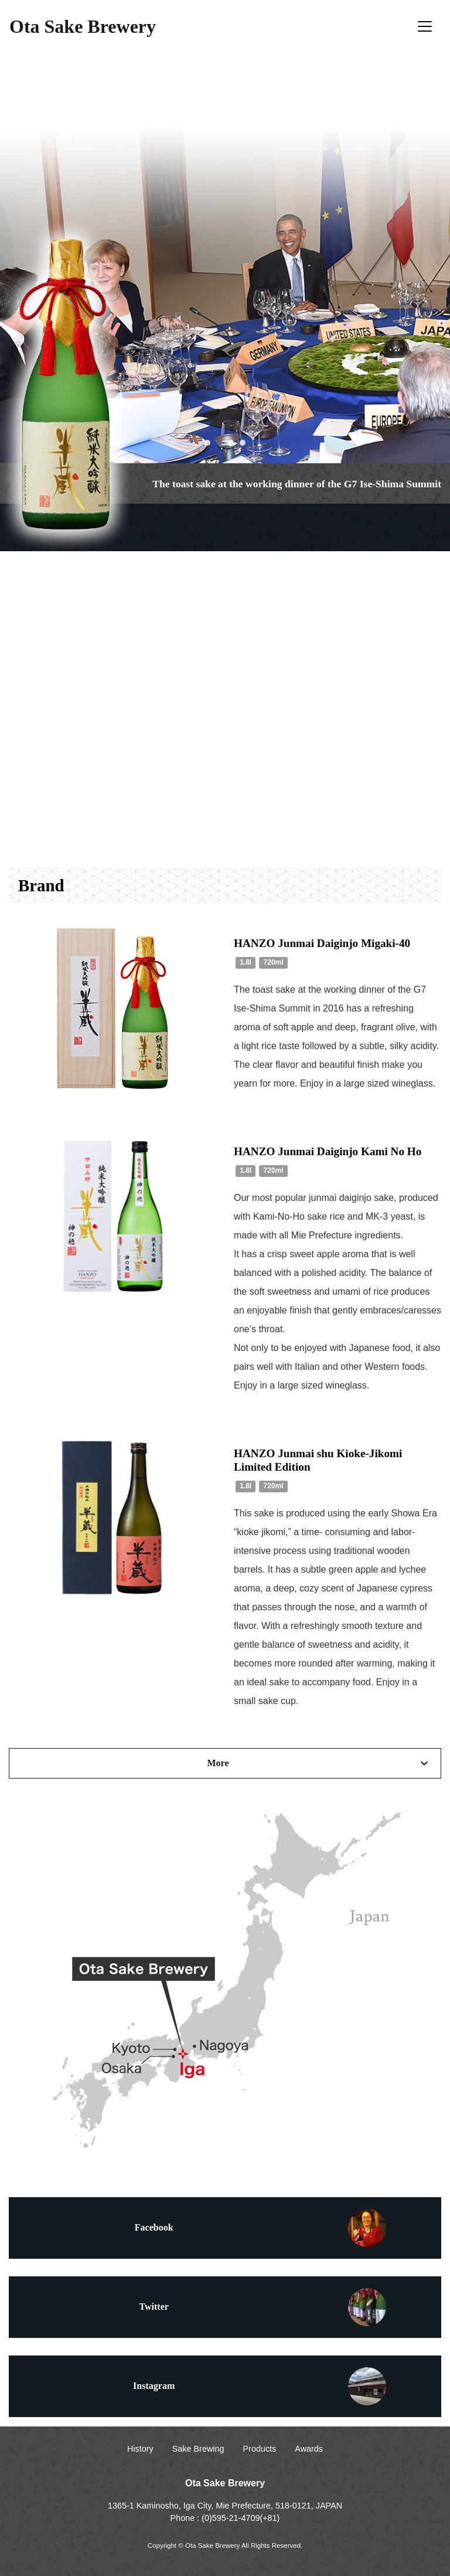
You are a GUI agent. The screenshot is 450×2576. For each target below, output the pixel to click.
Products (260, 2448)
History (140, 2448)
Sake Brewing (198, 2448)
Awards (309, 2448)
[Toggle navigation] (425, 26)
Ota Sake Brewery (82, 26)
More (319, 1763)
